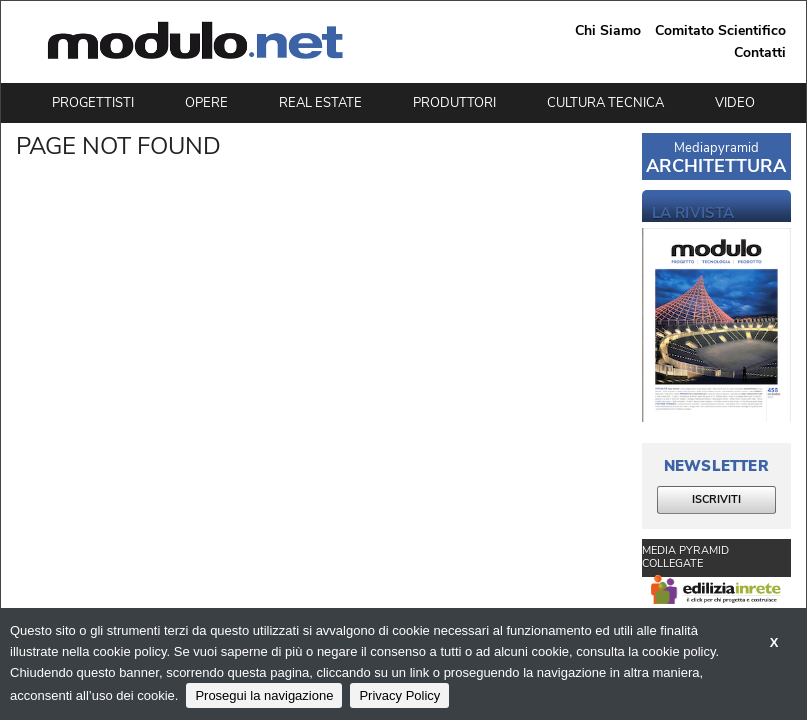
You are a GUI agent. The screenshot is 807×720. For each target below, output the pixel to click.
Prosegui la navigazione (264, 695)
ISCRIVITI (716, 499)
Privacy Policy (399, 695)
